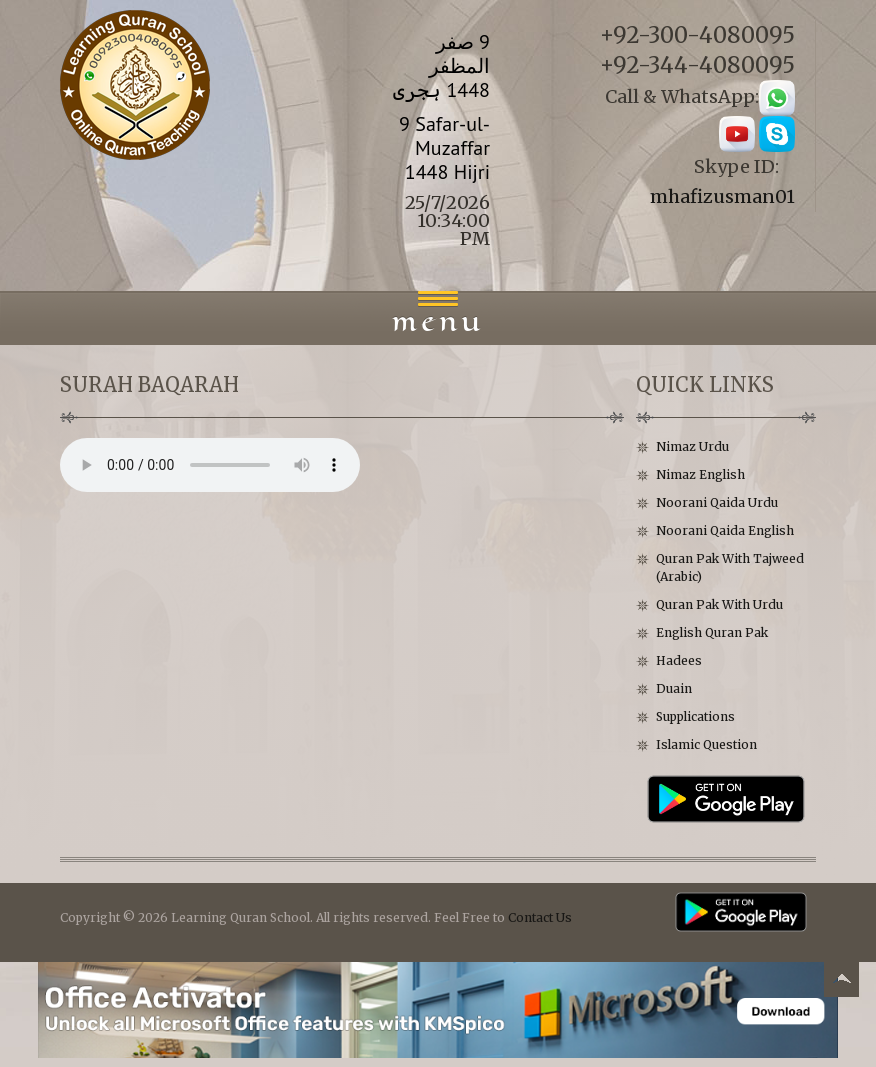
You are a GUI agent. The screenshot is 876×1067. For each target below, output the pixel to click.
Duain (674, 688)
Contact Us (540, 917)
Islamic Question (706, 744)
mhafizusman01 (722, 196)
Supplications (695, 716)
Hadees (679, 660)
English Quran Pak (712, 632)
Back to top (841, 982)
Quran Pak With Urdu (719, 604)
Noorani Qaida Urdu (717, 502)
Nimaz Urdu (692, 446)
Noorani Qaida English (725, 530)
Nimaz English (700, 474)
